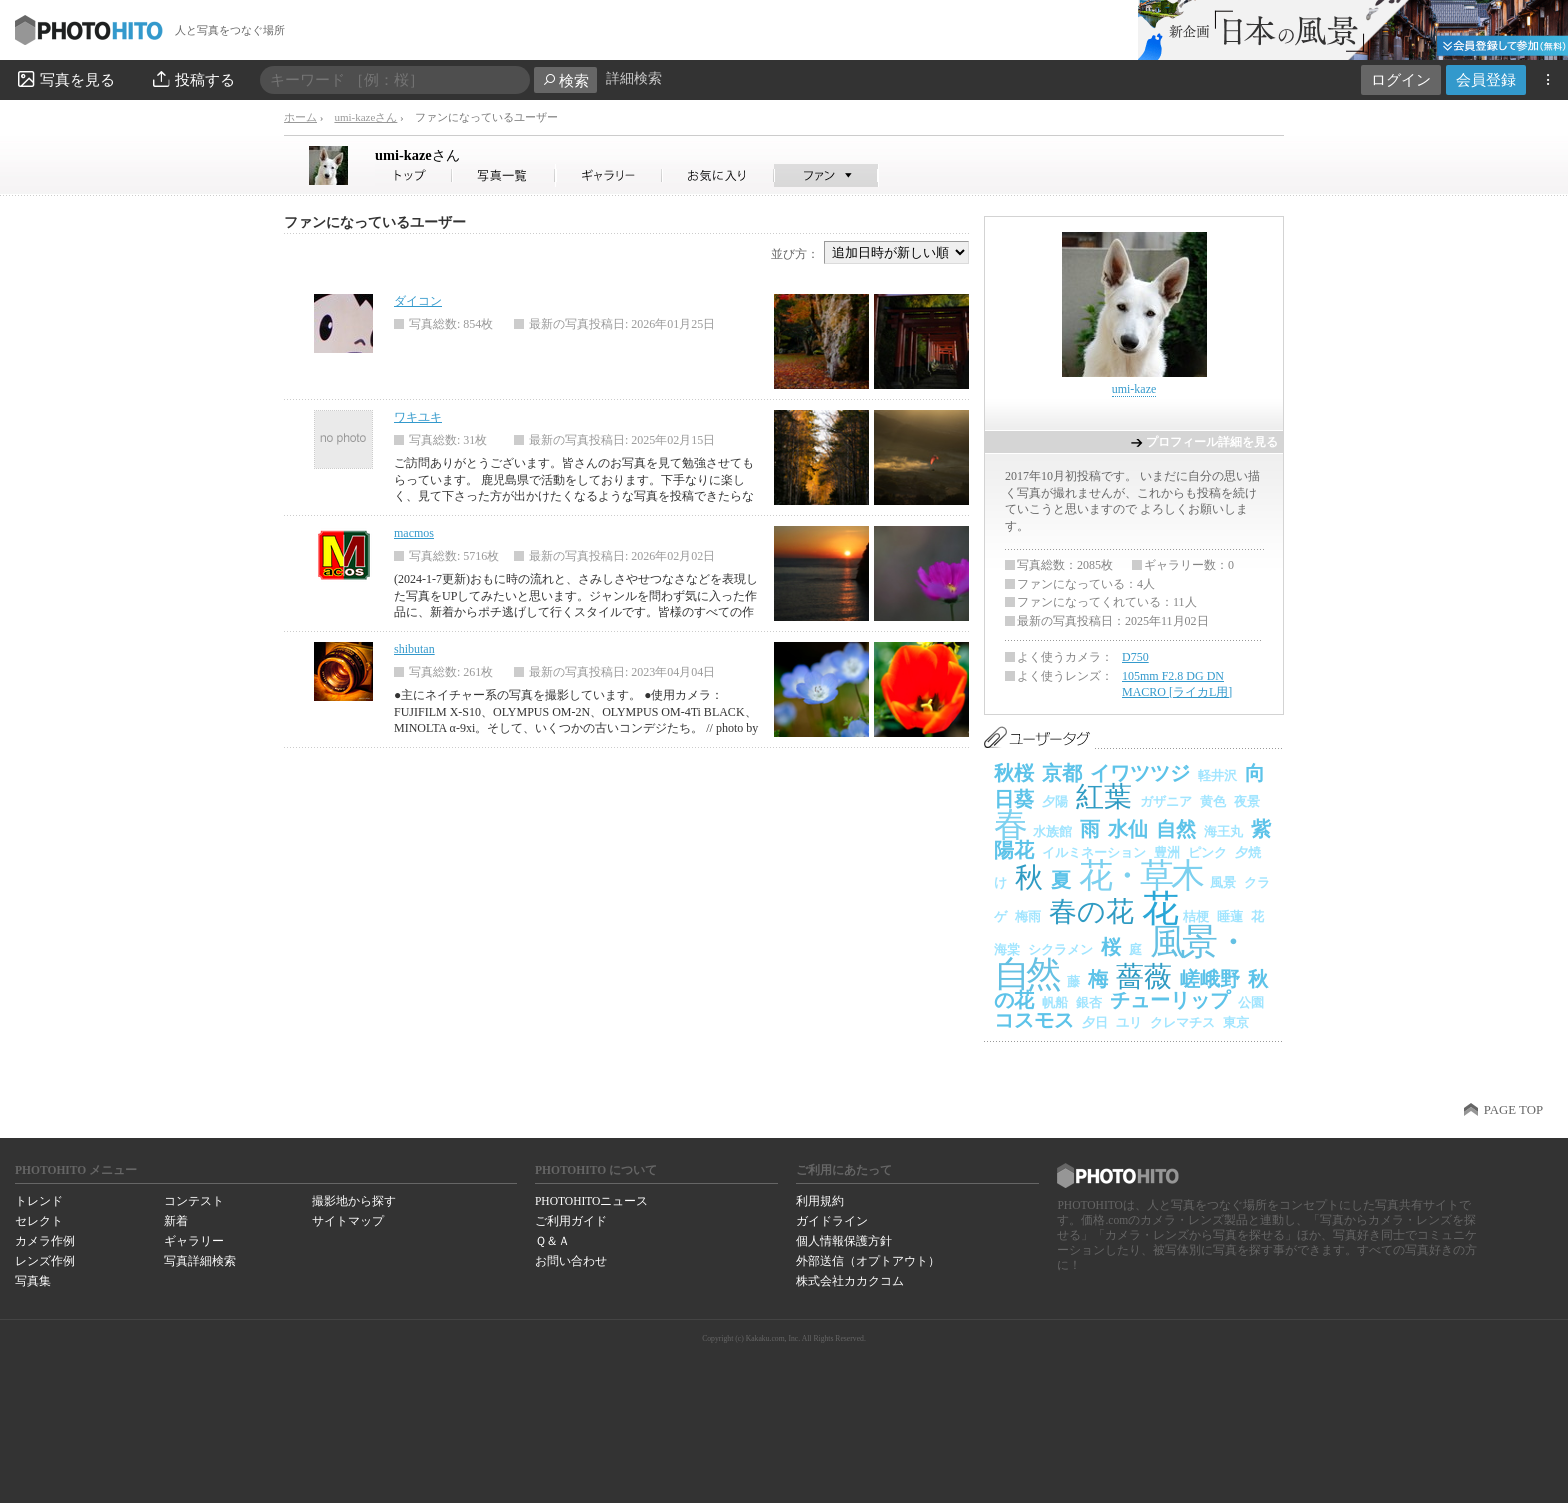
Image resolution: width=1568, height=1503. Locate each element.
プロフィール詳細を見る (1212, 442)
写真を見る (65, 79)
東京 (1236, 1022)
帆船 (1055, 1002)
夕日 (1095, 1022)
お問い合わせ (571, 1261)
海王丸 (1223, 831)
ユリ (1129, 1022)
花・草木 (1140, 875)
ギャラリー (194, 1241)
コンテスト (194, 1201)
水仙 (1128, 829)
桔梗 (1196, 916)
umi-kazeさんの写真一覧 (504, 175)
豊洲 (1167, 852)
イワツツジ (1140, 773)
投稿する (192, 79)
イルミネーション (1094, 852)
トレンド (39, 1201)
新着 (176, 1221)
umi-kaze (417, 155)
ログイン (1401, 79)
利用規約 (820, 1201)
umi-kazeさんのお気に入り (718, 175)
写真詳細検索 (200, 1261)
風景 (1223, 882)
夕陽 (1055, 801)
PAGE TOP (1513, 1110)
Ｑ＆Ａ (552, 1241)
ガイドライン (832, 1221)
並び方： (795, 254)
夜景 (1247, 801)
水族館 (1052, 831)
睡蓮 (1230, 916)
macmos (414, 533)
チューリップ (1170, 1000)
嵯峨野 (1210, 979)
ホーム (300, 117)
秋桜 (1014, 773)
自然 (1176, 829)
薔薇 (1144, 976)
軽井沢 (1217, 775)
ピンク (1207, 852)
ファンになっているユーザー (375, 222)
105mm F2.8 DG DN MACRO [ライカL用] (1177, 684)
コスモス (1034, 1020)
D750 (1135, 657)
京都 (1062, 773)
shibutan (414, 649)
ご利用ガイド (571, 1221)
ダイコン (418, 301)
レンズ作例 (45, 1261)
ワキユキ (418, 417)
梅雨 (1028, 916)
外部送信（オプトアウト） (868, 1261)
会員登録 (1486, 79)
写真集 (33, 1281)
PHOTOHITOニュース (591, 1201)
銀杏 (1089, 1002)
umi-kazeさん (365, 117)
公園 (1251, 1002)
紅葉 (1104, 796)
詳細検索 (634, 78)
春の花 (1091, 911)
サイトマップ (348, 1221)
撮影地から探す (354, 1201)
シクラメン (1060, 949)
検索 (565, 80)
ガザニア (1166, 801)
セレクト (39, 1221)
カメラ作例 (45, 1241)
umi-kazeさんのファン (826, 175)
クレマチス (1182, 1022)
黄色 (1213, 801)
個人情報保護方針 (844, 1241)
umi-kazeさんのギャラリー (609, 175)
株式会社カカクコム (850, 1281)
